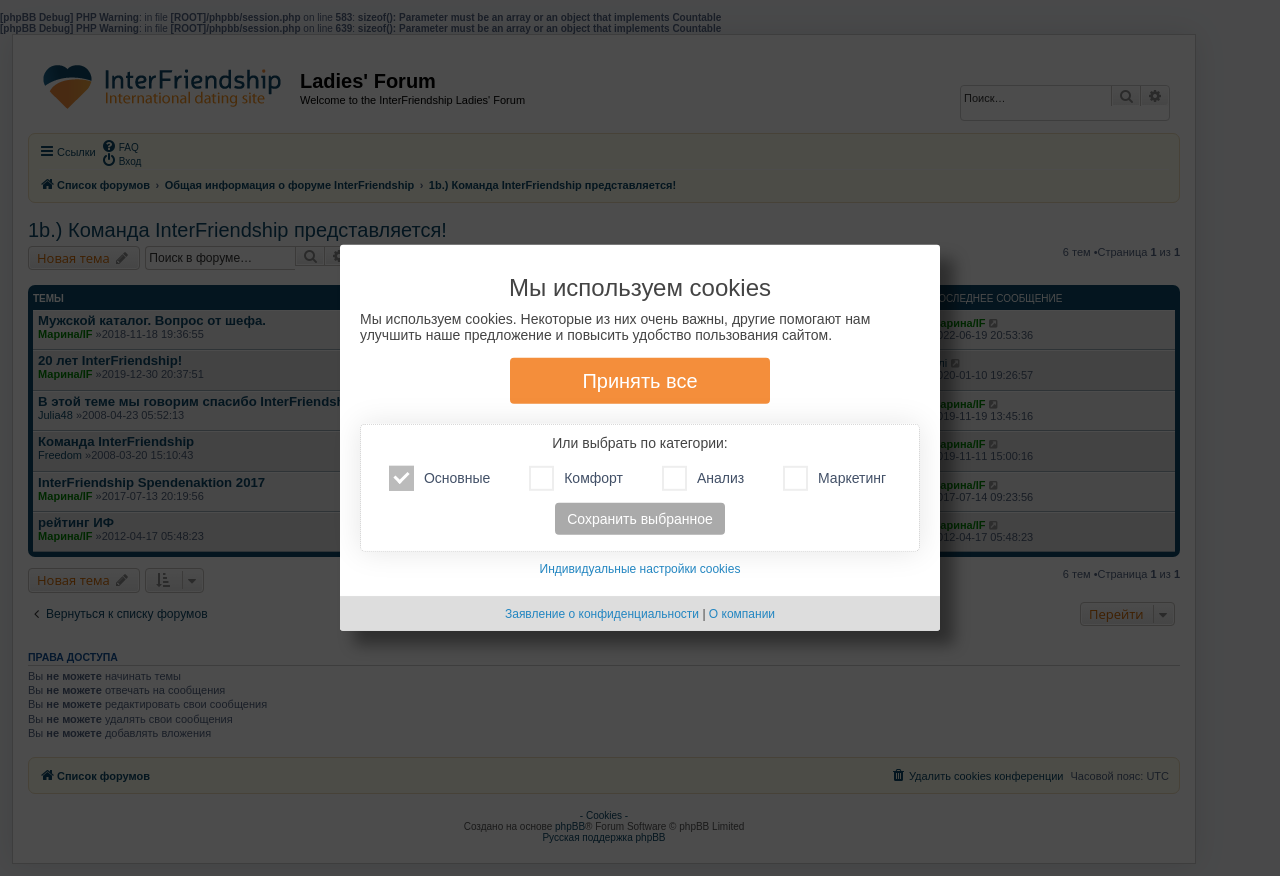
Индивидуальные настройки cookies (640, 569)
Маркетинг (834, 478)
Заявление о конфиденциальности (602, 614)
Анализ (703, 478)
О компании (742, 614)
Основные (439, 478)
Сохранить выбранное (640, 519)
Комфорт (576, 478)
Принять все (639, 381)
